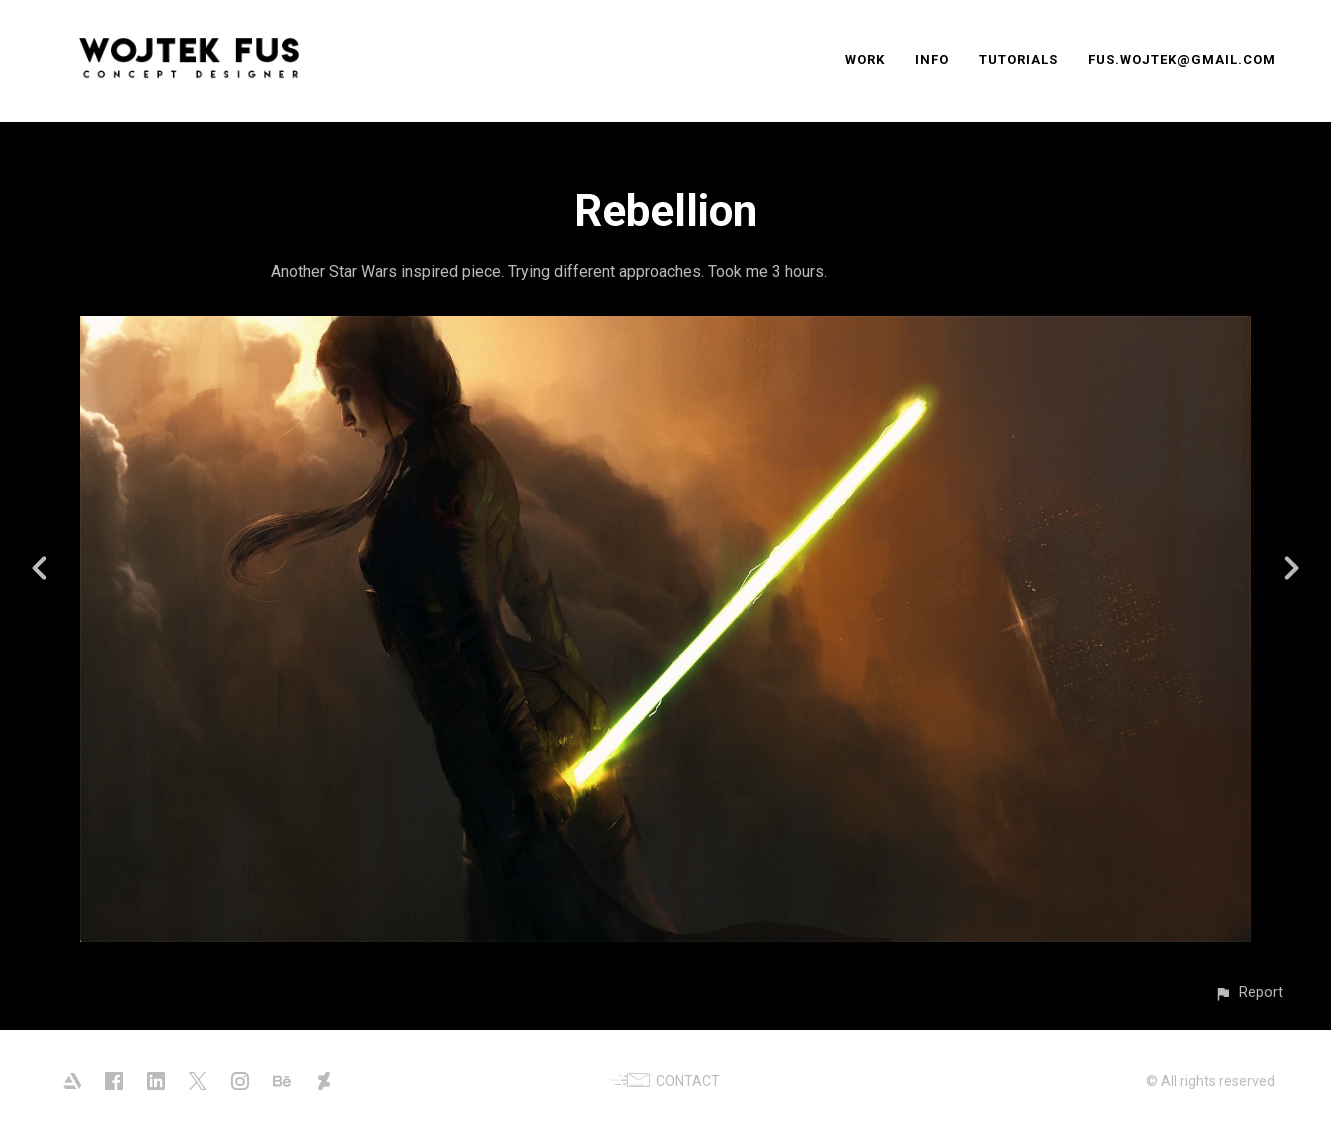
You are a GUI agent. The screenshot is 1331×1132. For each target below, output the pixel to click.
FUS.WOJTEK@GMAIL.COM (1182, 59)
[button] (1248, 992)
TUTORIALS (1018, 59)
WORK (865, 59)
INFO (932, 59)
